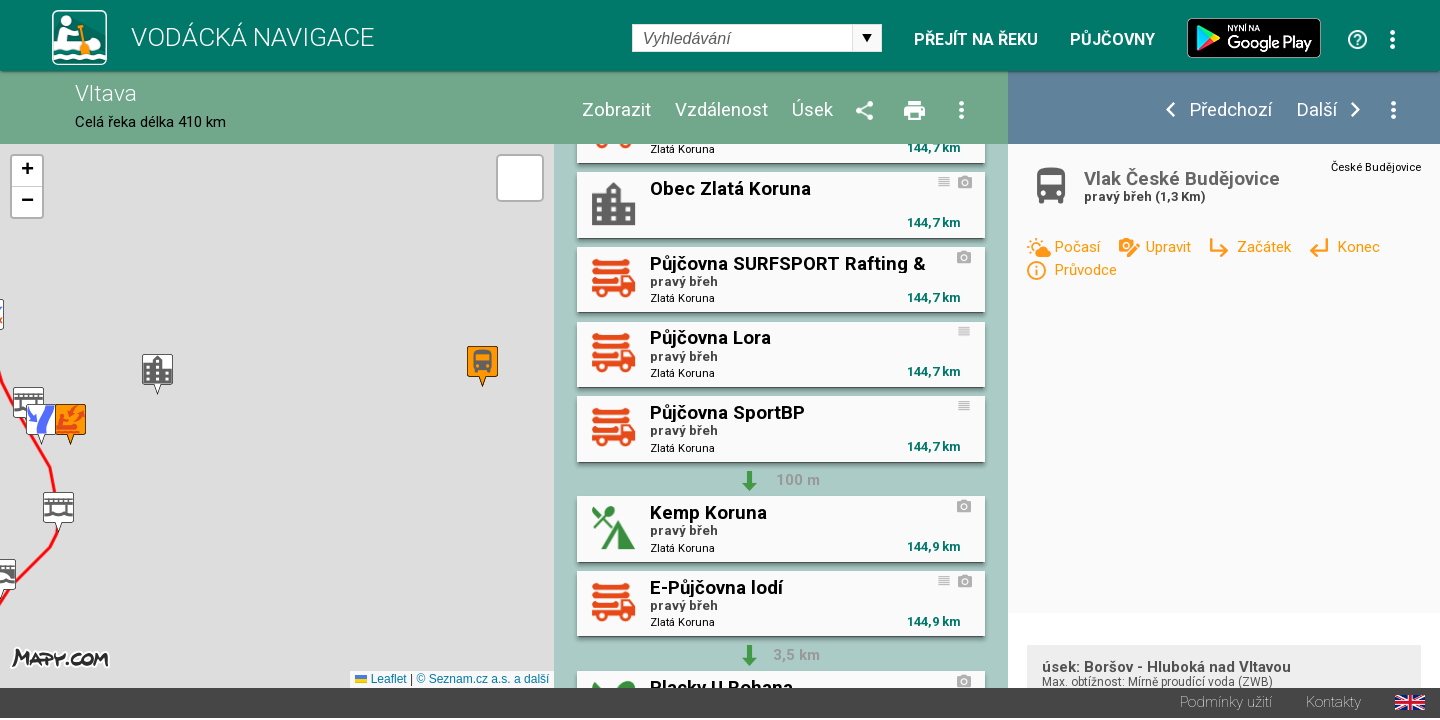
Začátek (1266, 247)
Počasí (1079, 247)
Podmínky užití (1226, 704)
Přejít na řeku (976, 40)
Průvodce (1085, 270)
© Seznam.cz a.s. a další (482, 681)
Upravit (1170, 247)
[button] (58, 513)
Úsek (812, 110)
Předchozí (1230, 110)
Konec (1358, 247)
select (867, 38)
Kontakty (1333, 704)
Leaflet (380, 681)
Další (1316, 110)
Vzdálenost (721, 110)
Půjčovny (1112, 40)
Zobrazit (616, 110)
